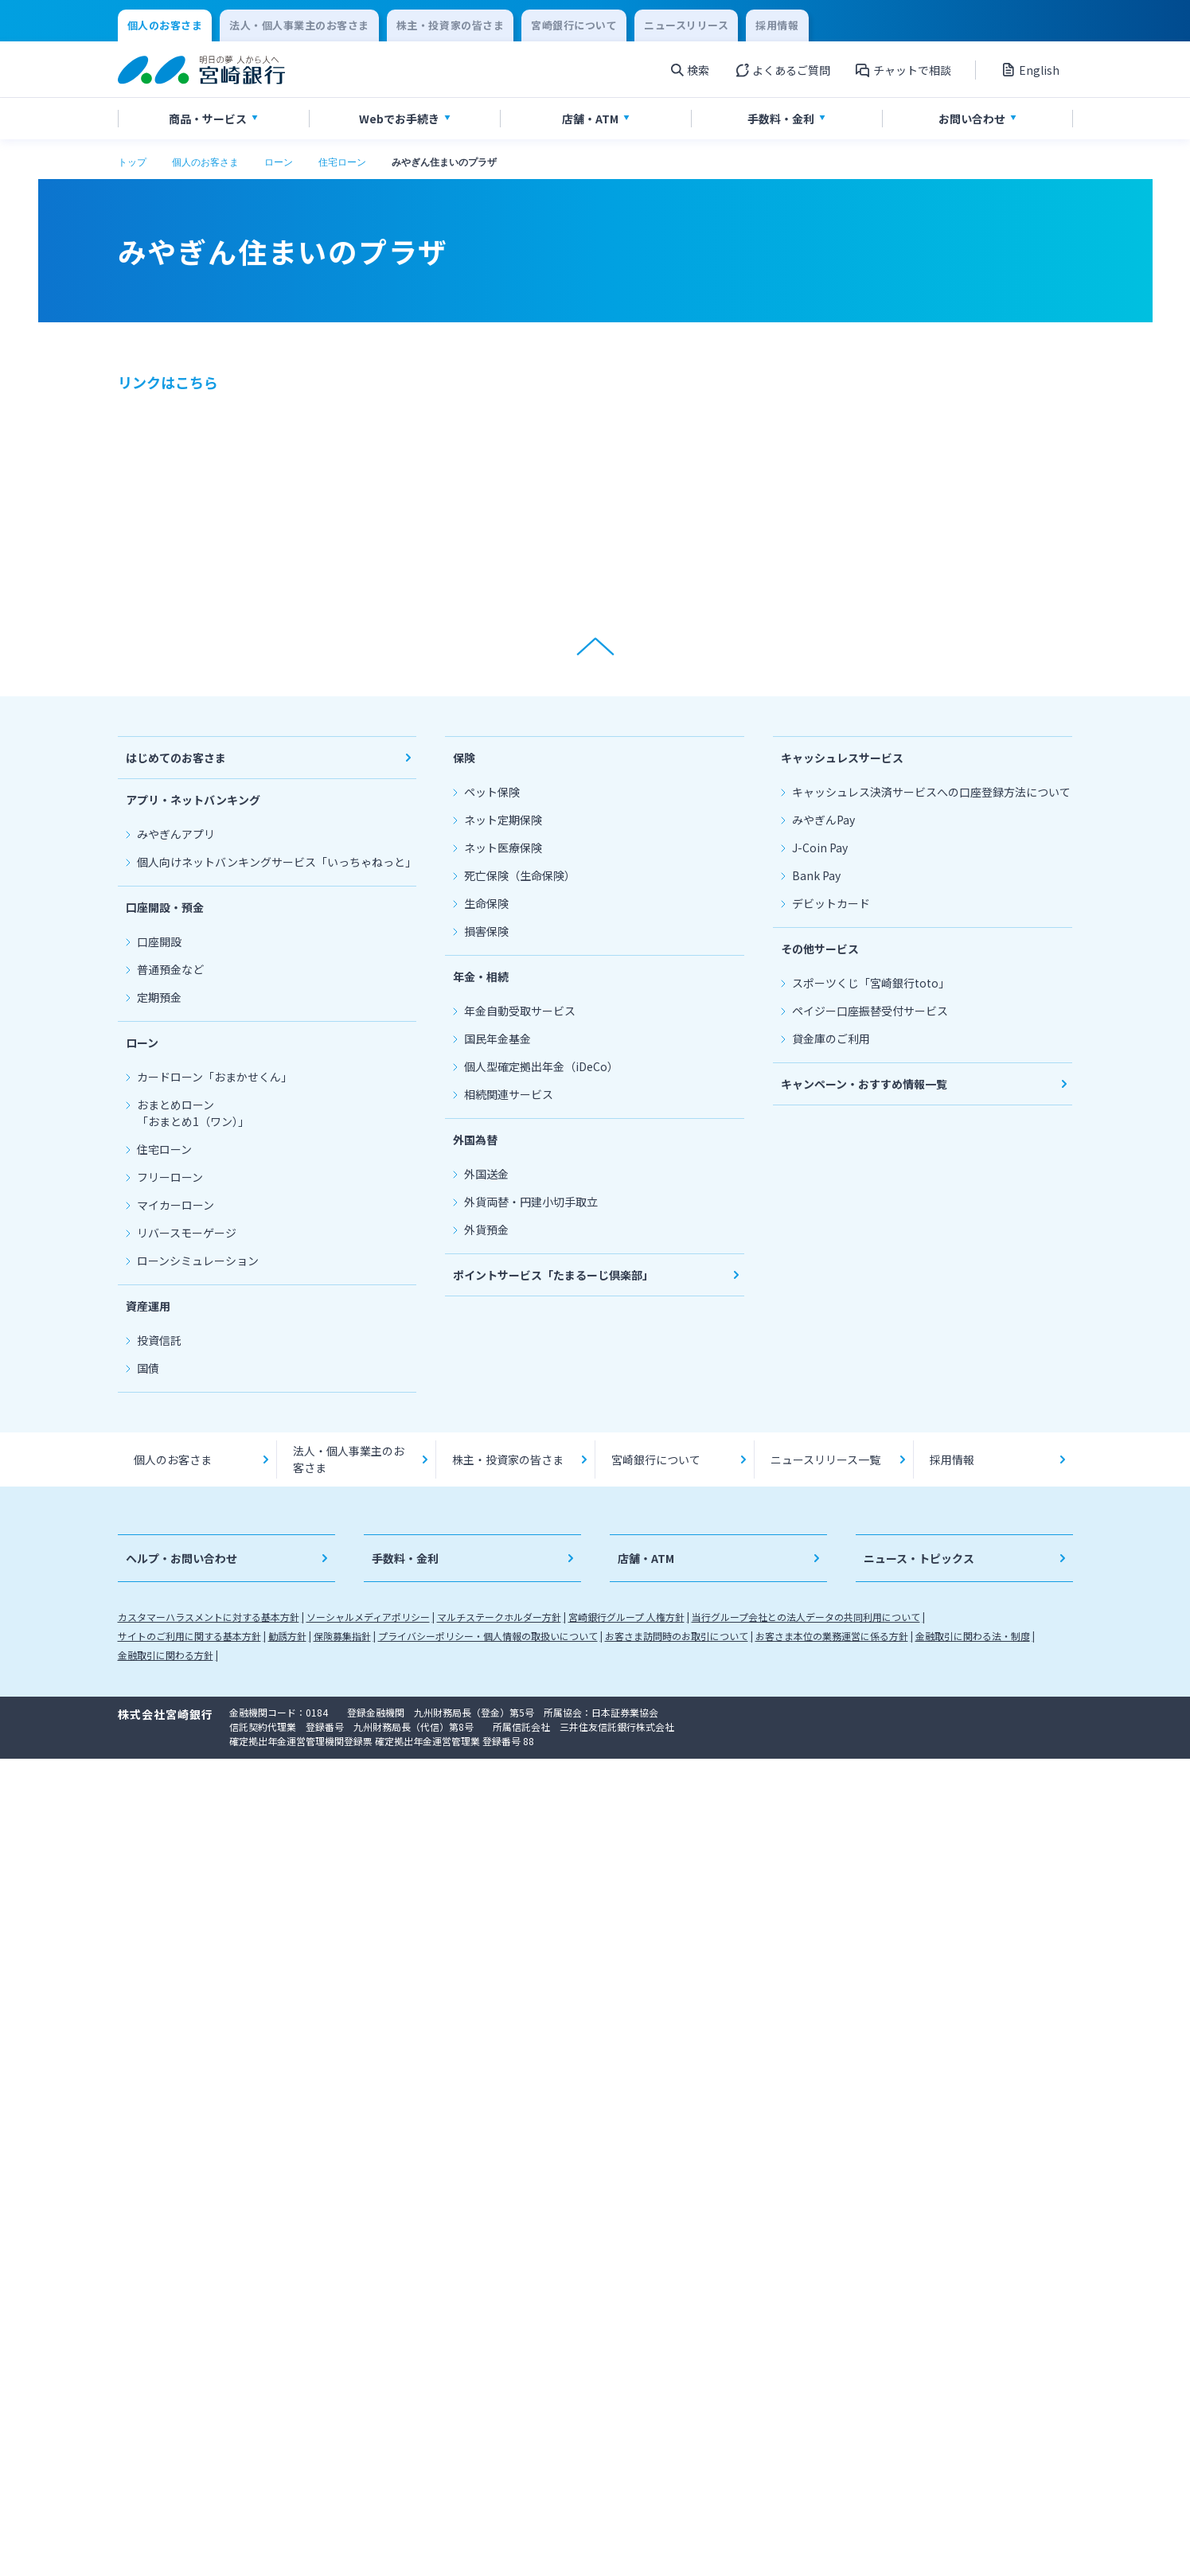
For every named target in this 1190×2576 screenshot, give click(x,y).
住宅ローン (342, 162)
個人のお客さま (205, 162)
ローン (278, 162)
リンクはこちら (168, 382)
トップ (132, 162)
